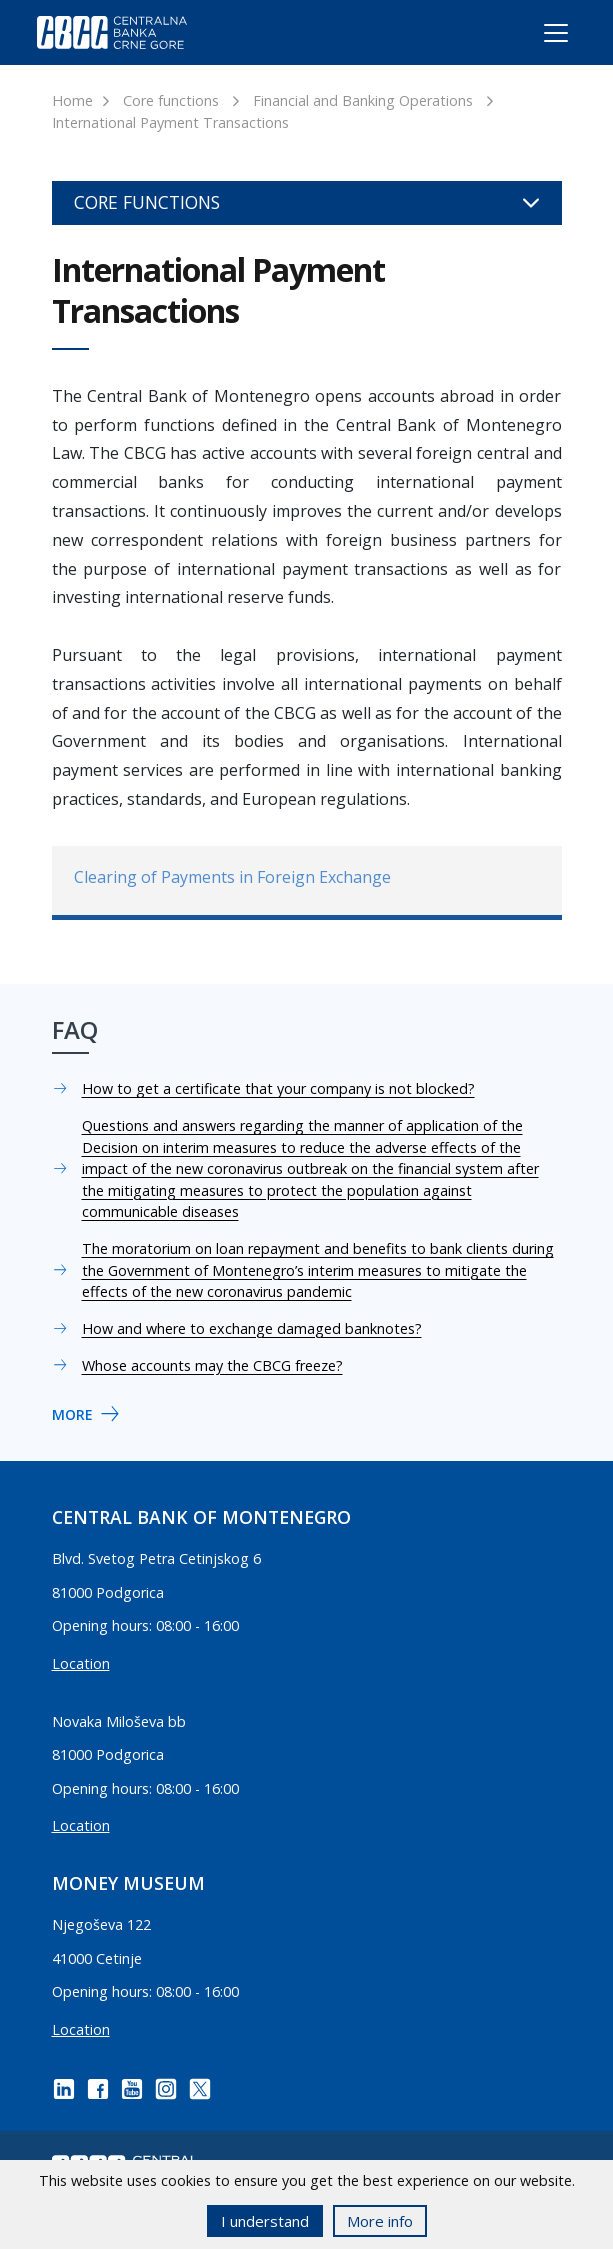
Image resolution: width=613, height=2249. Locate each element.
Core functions (171, 100)
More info (380, 2221)
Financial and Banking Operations (363, 100)
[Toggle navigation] (537, 37)
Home (72, 100)
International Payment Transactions (170, 122)
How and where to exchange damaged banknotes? (252, 1328)
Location (81, 1663)
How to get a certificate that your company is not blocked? (278, 1088)
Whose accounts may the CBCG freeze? (212, 1365)
